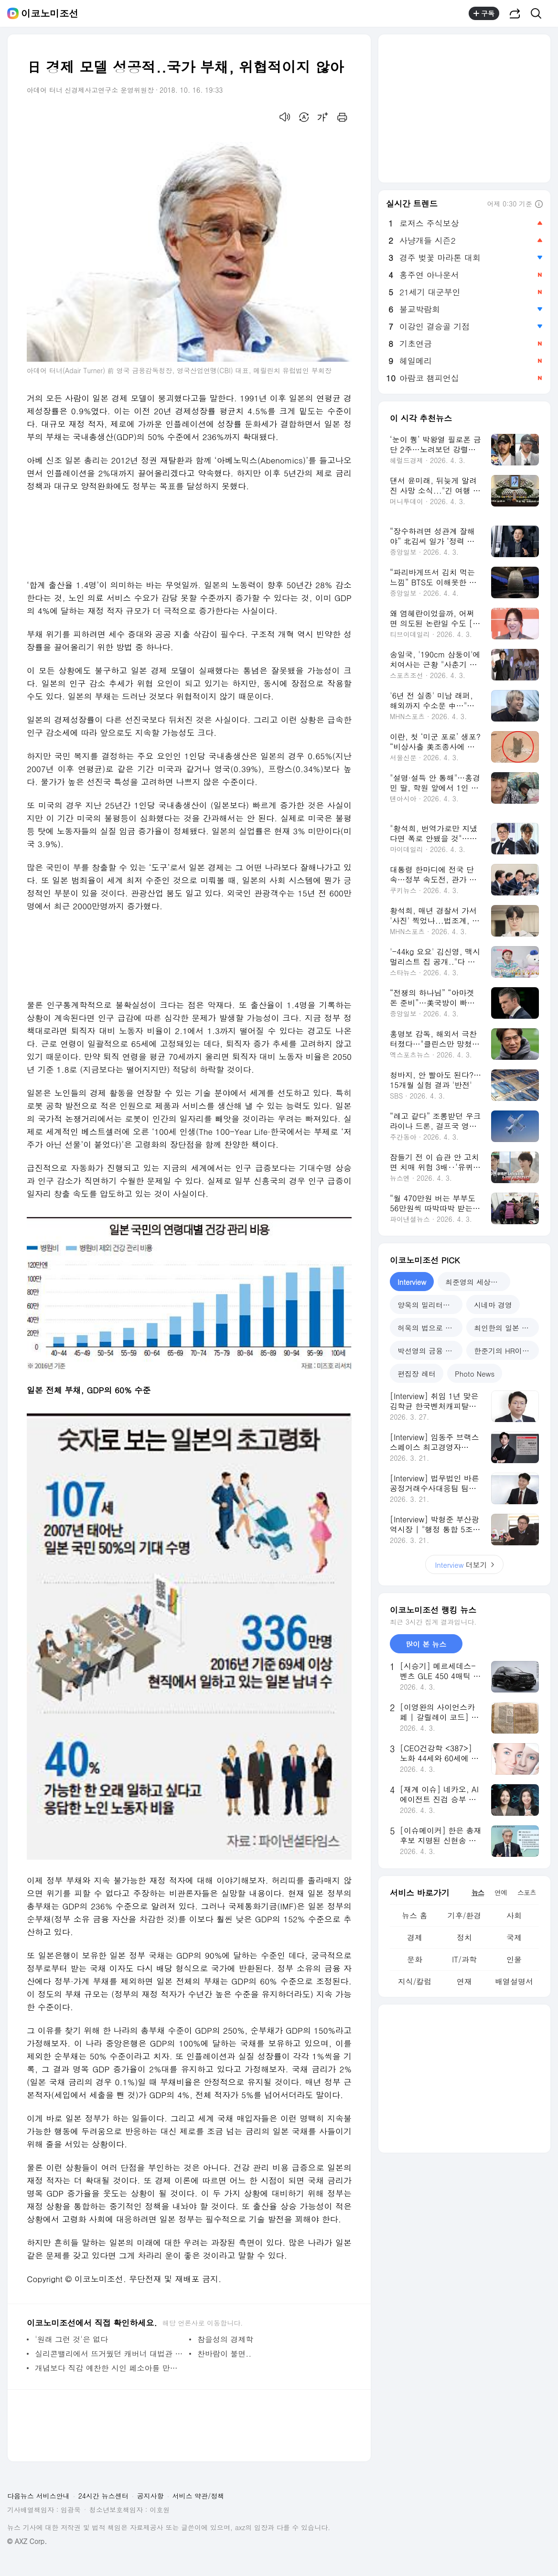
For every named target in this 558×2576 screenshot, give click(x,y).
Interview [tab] (411, 1282)
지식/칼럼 (415, 1981)
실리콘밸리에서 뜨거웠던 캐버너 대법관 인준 (109, 2353)
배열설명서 (514, 1981)
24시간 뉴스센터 (103, 2496)
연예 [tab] (500, 1892)
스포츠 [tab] (526, 1892)
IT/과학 (464, 1959)
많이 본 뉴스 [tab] (426, 1644)
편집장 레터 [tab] (416, 1374)
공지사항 (150, 2496)
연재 (464, 1981)
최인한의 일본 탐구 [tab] (505, 1328)
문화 (414, 1959)
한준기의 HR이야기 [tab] (505, 1351)
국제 (514, 1937)
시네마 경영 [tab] (493, 1305)
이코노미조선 (49, 13)
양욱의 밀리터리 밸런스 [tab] (429, 1305)
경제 (414, 1937)
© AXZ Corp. (27, 2541)
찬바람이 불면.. (224, 2353)
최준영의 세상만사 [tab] (475, 1282)
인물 (514, 1959)
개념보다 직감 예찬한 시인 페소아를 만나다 (109, 2367)
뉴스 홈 (414, 1915)
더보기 (464, 1564)
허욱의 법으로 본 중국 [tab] (429, 1328)
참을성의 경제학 (225, 2339)
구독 (483, 13)
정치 (464, 1937)
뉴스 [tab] (478, 1892)
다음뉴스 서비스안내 (38, 2496)
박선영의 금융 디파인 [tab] (429, 1351)
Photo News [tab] (474, 1374)
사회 (514, 1915)
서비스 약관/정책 (198, 2496)
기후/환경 (465, 1915)
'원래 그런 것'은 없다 (71, 2339)
